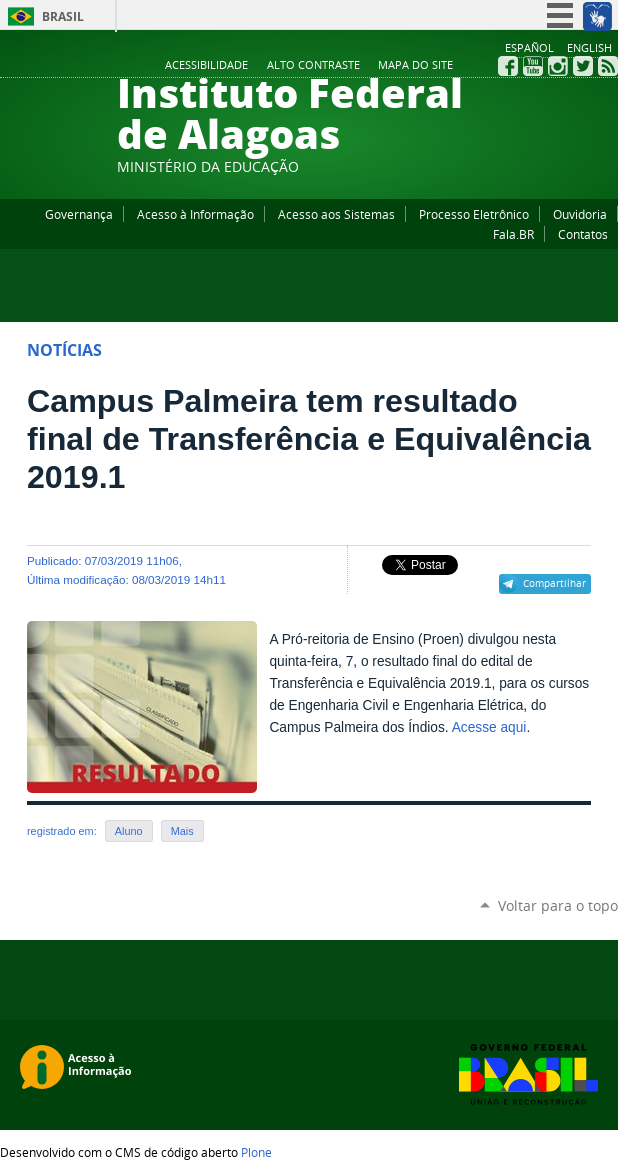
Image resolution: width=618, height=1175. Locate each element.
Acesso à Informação (195, 214)
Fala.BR (513, 234)
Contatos (583, 234)
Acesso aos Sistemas (336, 214)
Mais (182, 831)
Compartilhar (554, 583)
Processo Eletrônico (474, 214)
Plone (256, 1152)
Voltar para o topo (558, 905)
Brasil (63, 16)
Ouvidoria (580, 214)
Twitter (583, 66)
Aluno (129, 831)
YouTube (533, 66)
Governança (79, 214)
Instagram (558, 66)
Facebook (508, 66)
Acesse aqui (489, 727)
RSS (608, 66)
